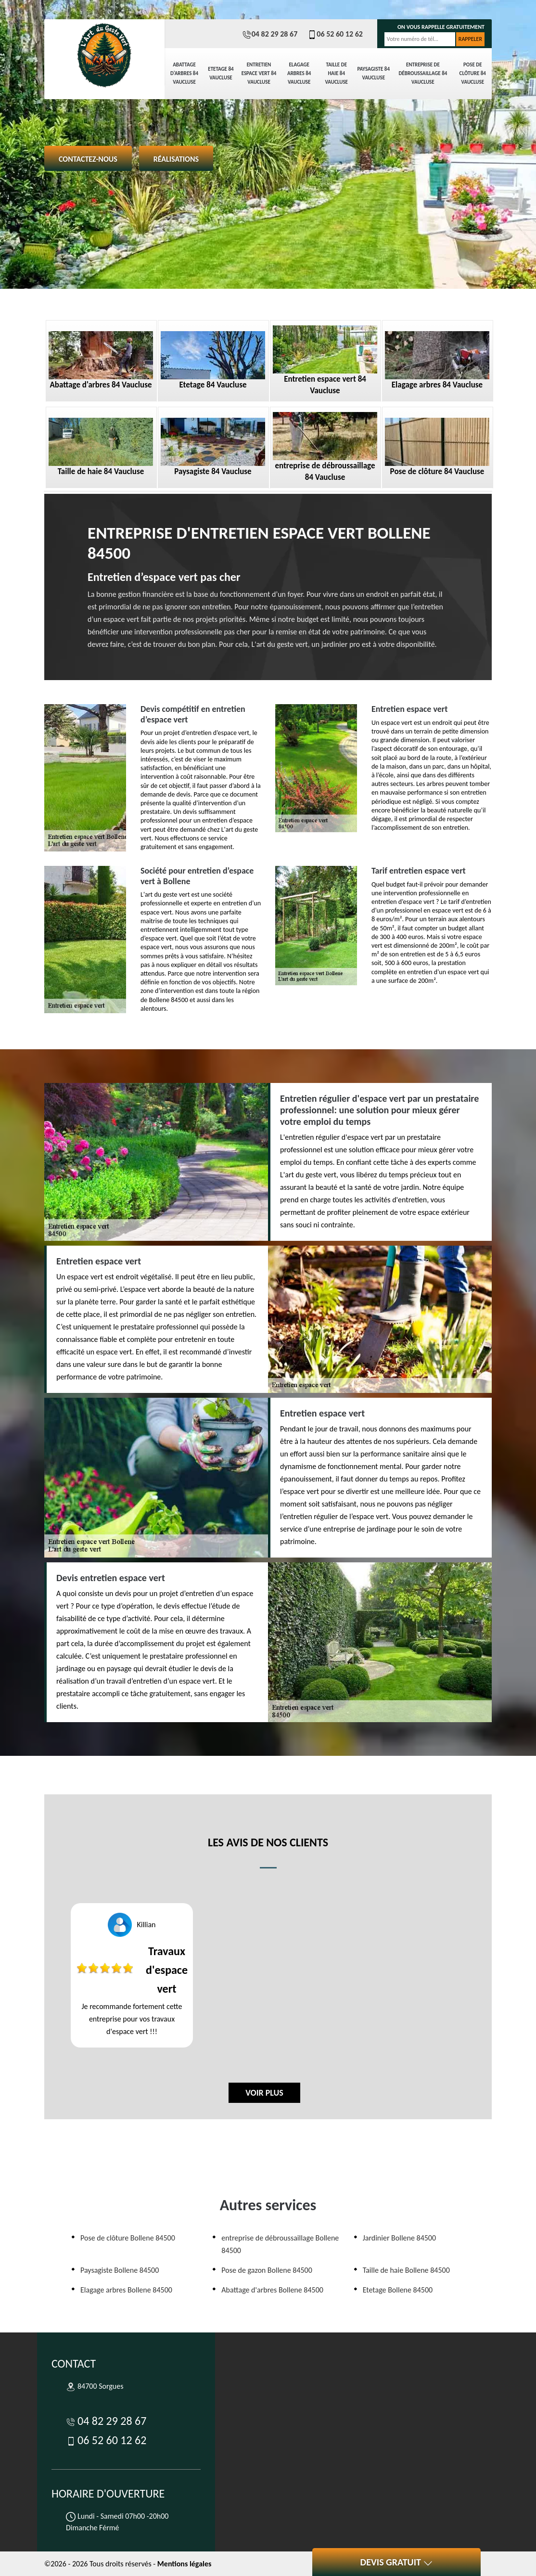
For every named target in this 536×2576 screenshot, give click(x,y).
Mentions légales (184, 2563)
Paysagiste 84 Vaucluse (373, 73)
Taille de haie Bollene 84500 (406, 2270)
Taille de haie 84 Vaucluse (336, 73)
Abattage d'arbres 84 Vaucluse (184, 73)
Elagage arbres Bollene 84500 (126, 2289)
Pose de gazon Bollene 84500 (266, 2270)
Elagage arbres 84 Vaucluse (299, 73)
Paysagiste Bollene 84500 (119, 2270)
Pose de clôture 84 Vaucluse (472, 73)
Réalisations (176, 159)
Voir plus (264, 2092)
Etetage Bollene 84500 (398, 2289)
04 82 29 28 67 (270, 34)
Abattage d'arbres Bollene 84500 (272, 2289)
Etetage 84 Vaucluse (220, 73)
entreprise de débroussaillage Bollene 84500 (280, 2244)
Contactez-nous (88, 159)
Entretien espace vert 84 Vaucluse (259, 73)
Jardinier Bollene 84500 (399, 2237)
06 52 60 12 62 (335, 34)
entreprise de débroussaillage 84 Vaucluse (422, 73)
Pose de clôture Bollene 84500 (127, 2237)
